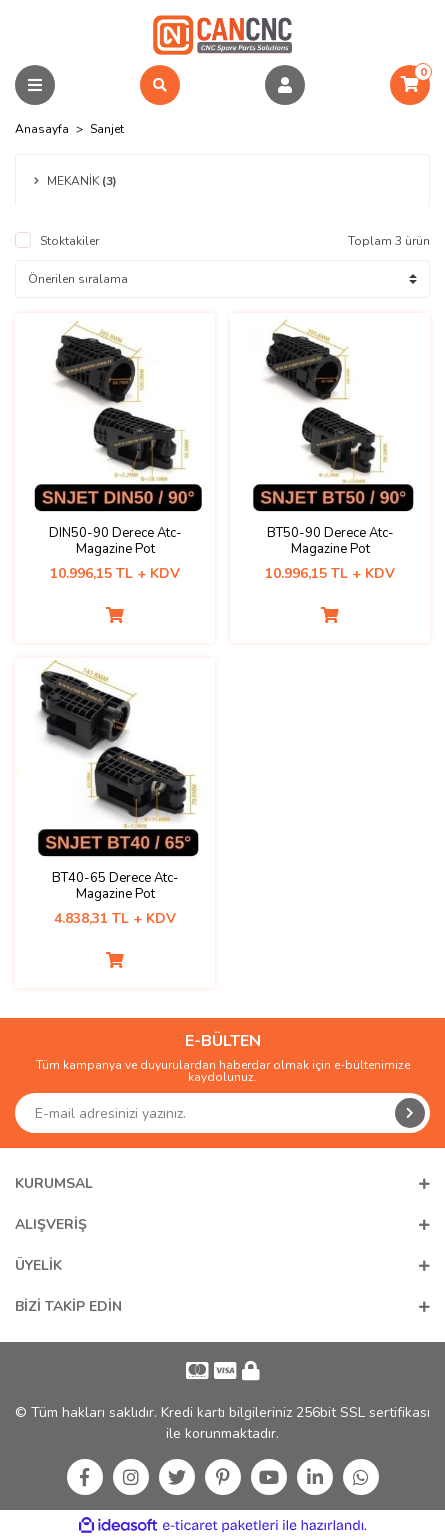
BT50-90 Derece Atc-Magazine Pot (330, 541)
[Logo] (222, 34)
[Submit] (410, 1113)
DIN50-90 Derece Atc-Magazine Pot (115, 541)
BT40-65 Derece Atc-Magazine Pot (115, 886)
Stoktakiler (69, 241)
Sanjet (107, 129)
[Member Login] (285, 85)
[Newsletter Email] (222, 1113)
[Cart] (410, 85)
